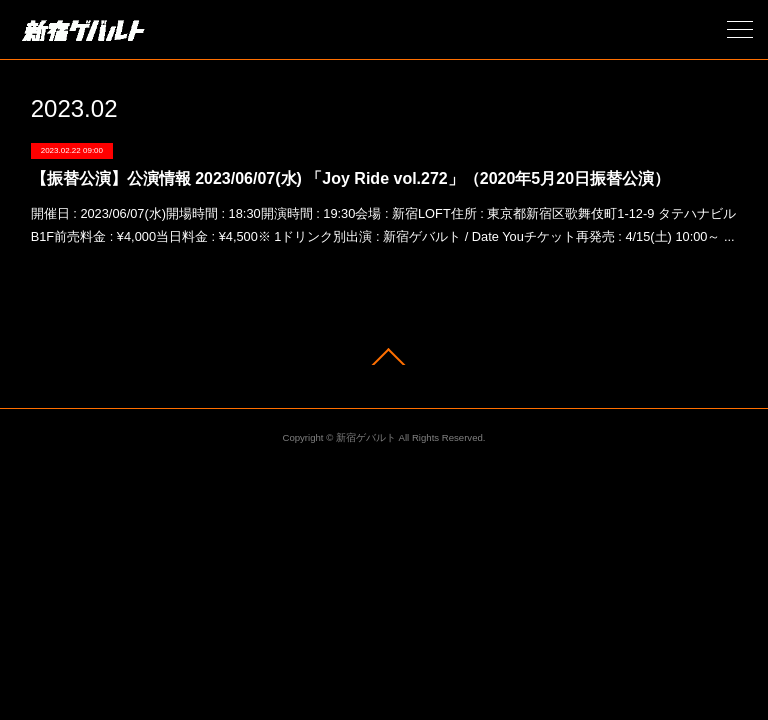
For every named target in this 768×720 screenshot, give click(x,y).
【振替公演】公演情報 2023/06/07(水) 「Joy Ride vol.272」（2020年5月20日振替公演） (350, 178)
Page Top (384, 356)
